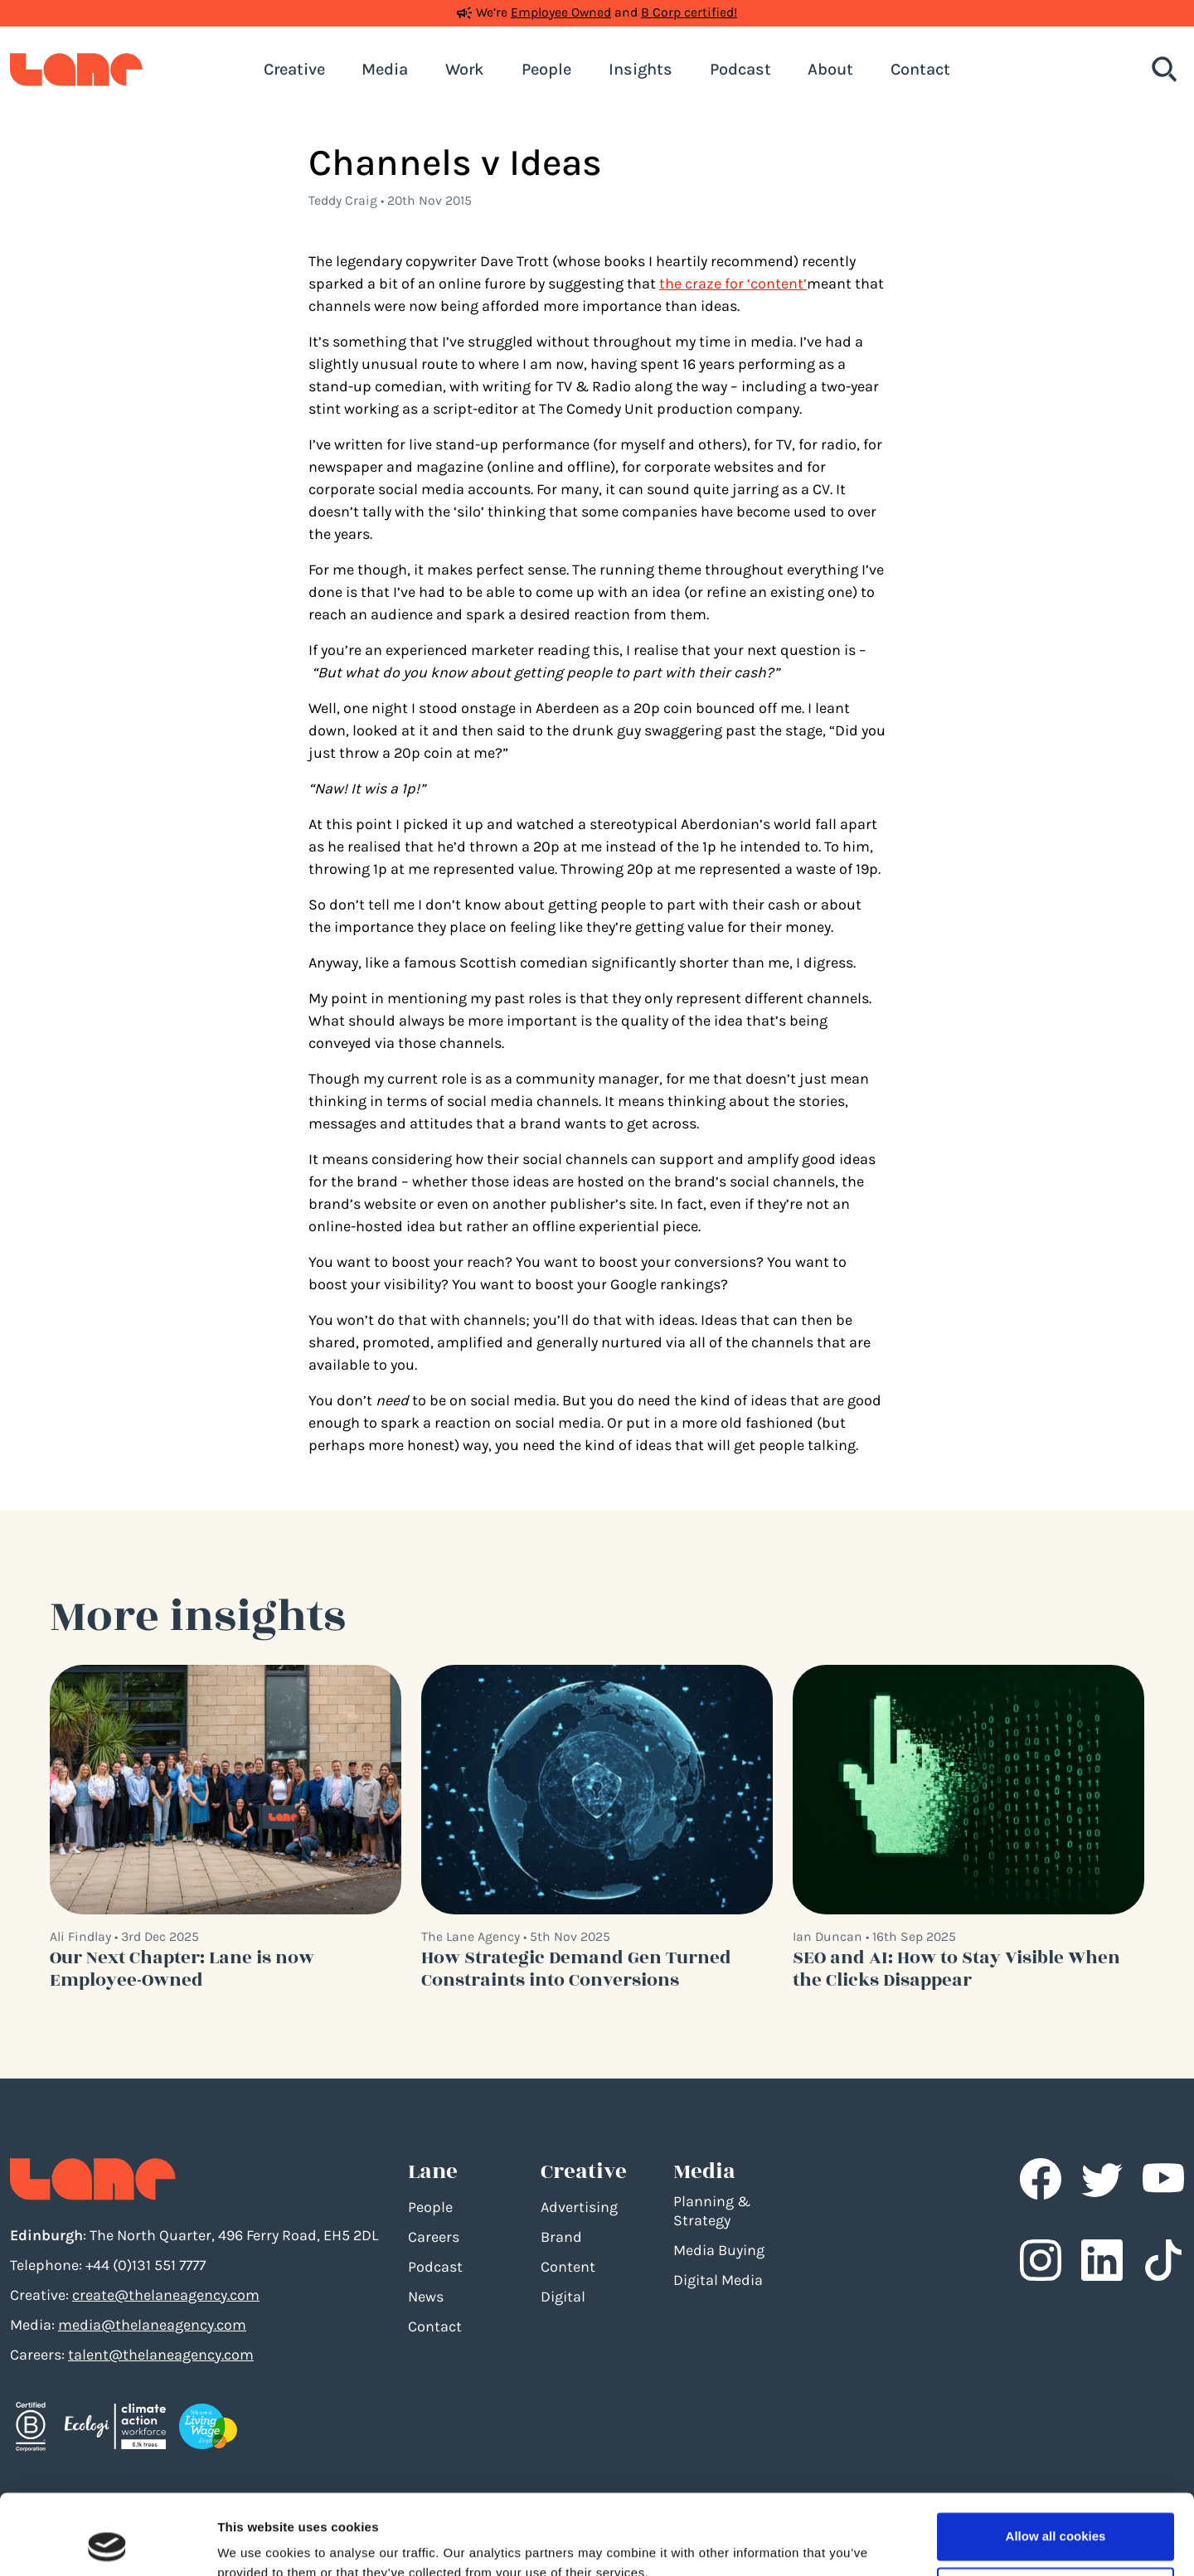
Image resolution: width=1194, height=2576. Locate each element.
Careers (433, 2237)
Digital (563, 2296)
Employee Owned (561, 12)
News (426, 2296)
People (430, 2207)
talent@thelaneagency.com (161, 2355)
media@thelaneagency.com (152, 2325)
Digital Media (718, 2280)
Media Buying (718, 2250)
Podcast (435, 2267)
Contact (435, 2326)
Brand (561, 2237)
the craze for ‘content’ (733, 283)
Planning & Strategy (711, 2210)
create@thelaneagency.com (166, 2295)
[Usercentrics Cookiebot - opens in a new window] (107, 2543)
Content (568, 2267)
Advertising (579, 2207)
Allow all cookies (1056, 2461)
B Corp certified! (689, 12)
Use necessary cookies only (1055, 2515)
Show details (255, 2543)
